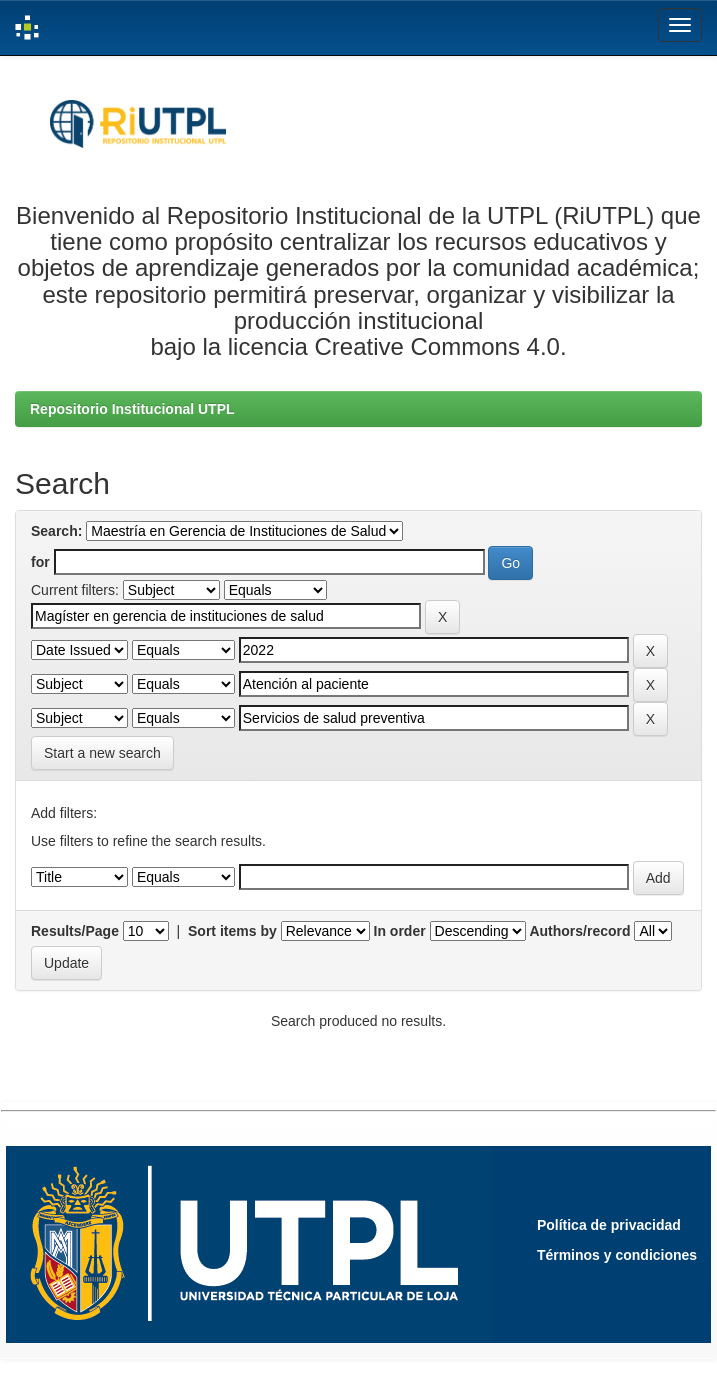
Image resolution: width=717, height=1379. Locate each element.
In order (400, 931)
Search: (56, 531)
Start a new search (102, 753)
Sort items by (232, 931)
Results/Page (75, 931)
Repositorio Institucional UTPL (132, 409)
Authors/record (579, 931)
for (40, 562)
